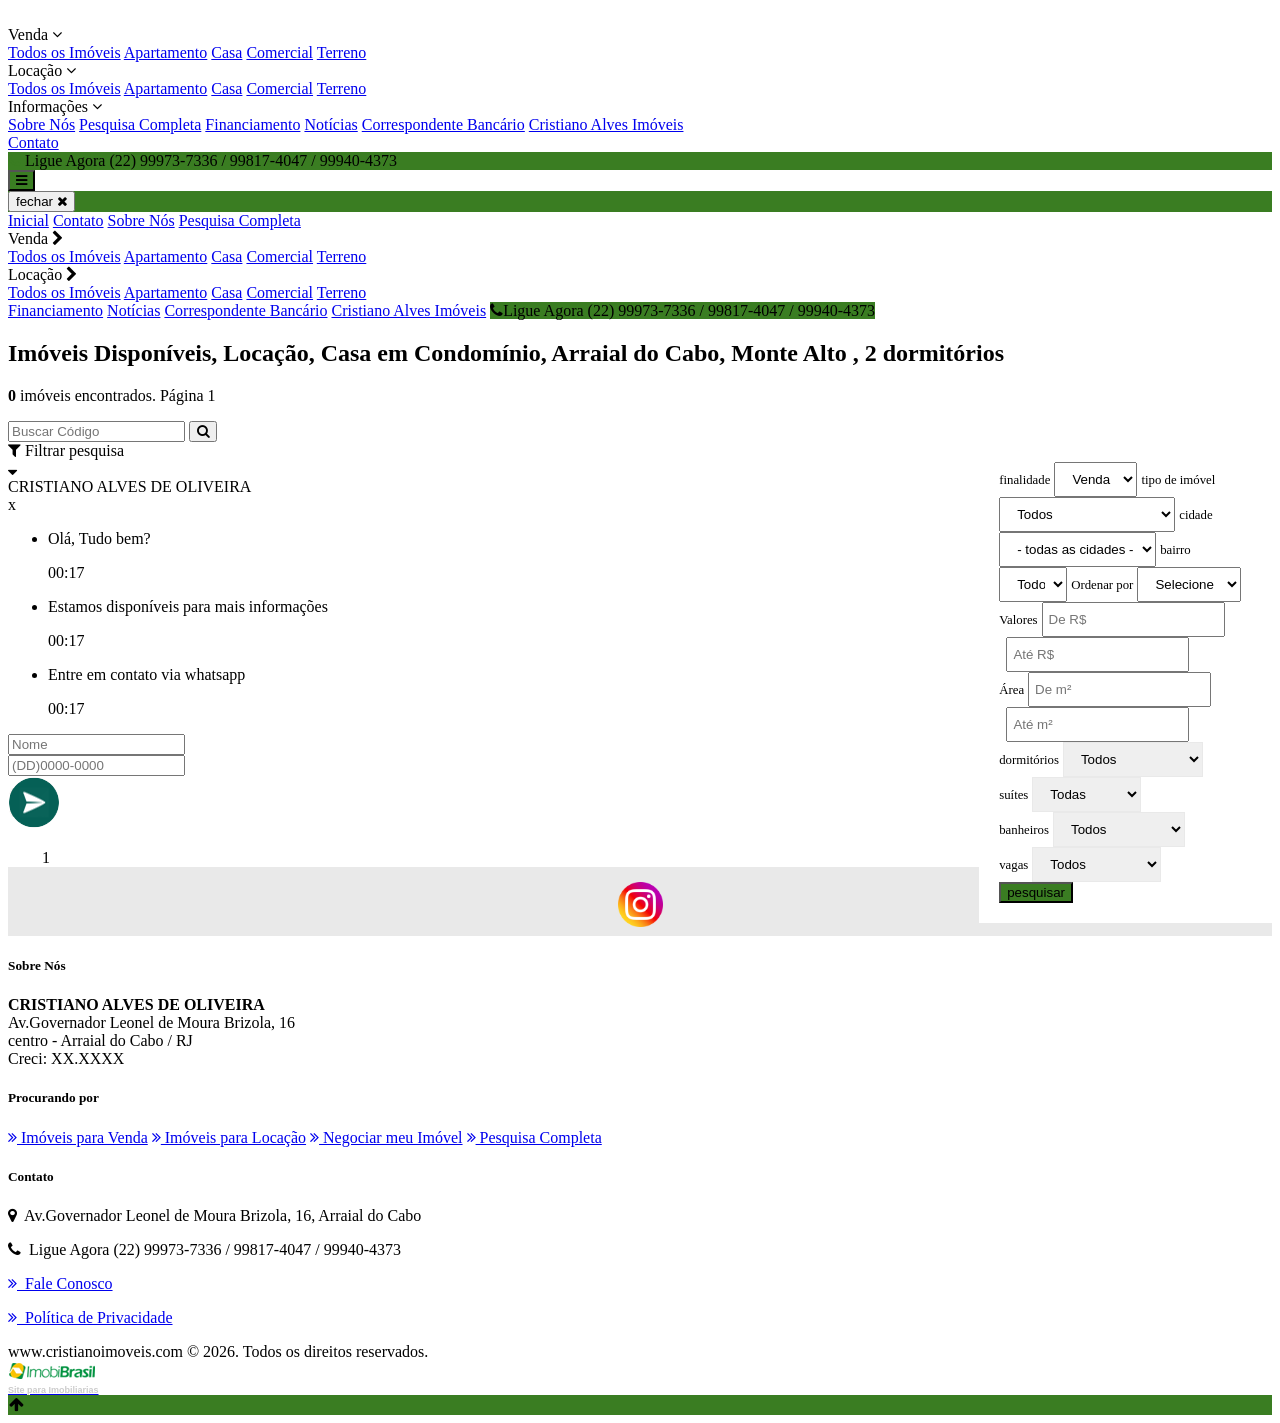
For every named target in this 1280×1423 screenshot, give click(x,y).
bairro (1175, 550)
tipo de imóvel (1178, 480)
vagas (1013, 865)
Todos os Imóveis (64, 52)
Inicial (28, 220)
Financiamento (252, 124)
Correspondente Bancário (443, 124)
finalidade (1024, 480)
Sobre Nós (41, 124)
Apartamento (166, 52)
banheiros (1024, 830)
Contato (33, 142)
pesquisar (1036, 892)
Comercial (279, 52)
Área (1011, 690)
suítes (1013, 795)
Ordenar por (1102, 585)
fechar (41, 201)
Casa (226, 52)
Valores (1018, 620)
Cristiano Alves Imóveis (606, 124)
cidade (1195, 515)
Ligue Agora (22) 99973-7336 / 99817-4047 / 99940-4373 (682, 310)
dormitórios (1029, 760)
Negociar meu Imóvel (386, 1137)
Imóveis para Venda (78, 1137)
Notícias (330, 124)
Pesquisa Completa (140, 124)
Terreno (342, 52)
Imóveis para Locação (229, 1137)
